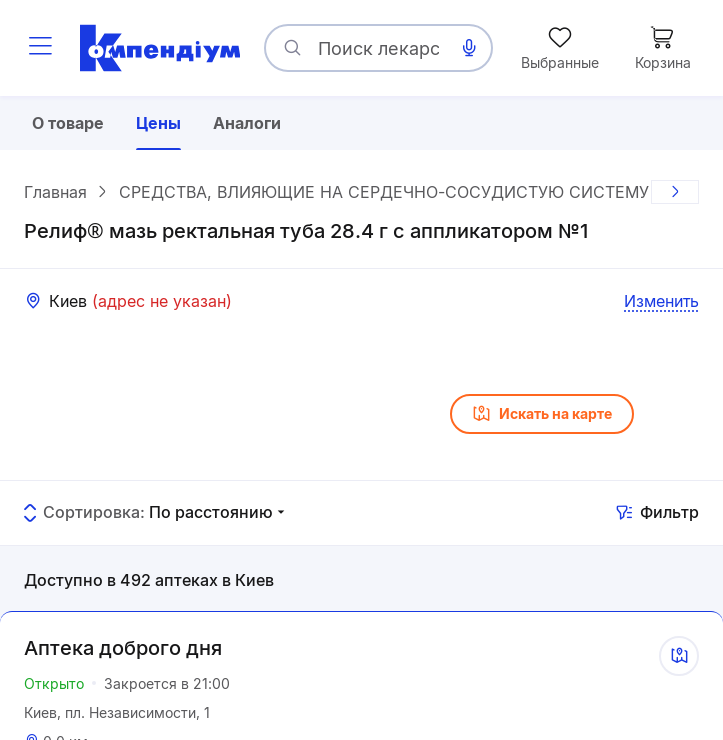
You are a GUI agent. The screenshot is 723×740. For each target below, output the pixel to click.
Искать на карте (542, 414)
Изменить (661, 301)
